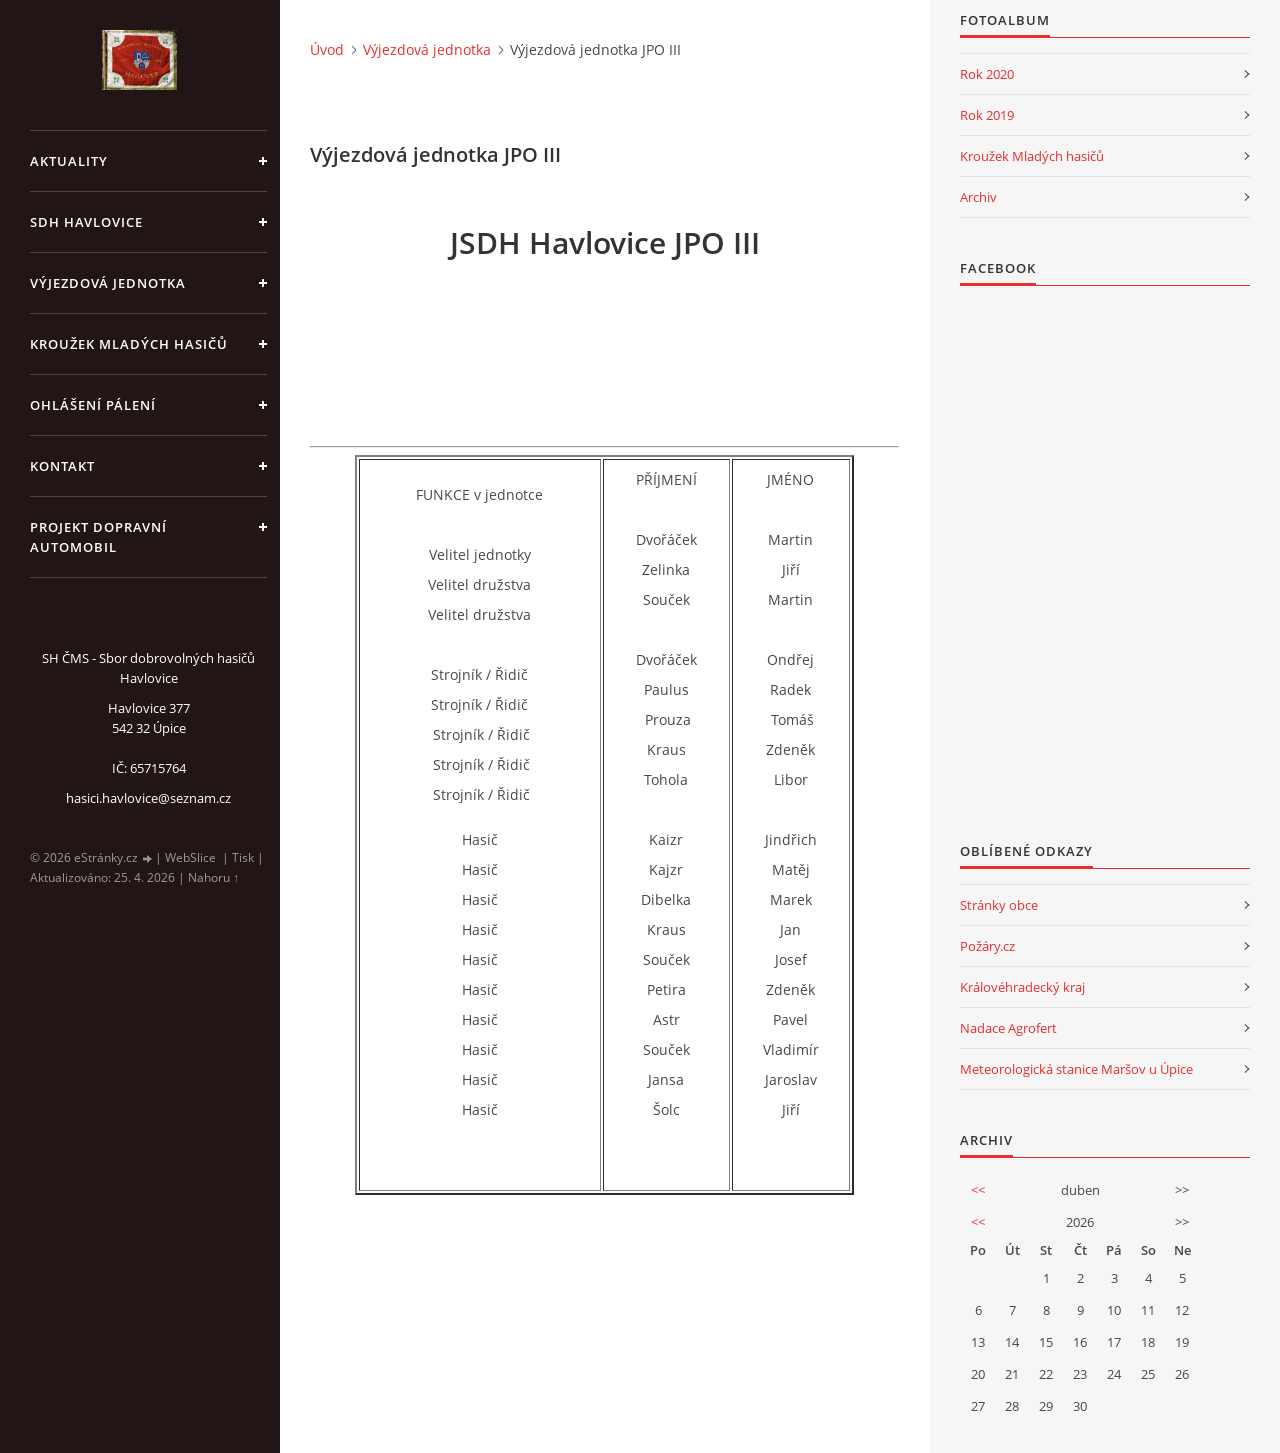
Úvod (327, 49)
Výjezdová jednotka (108, 283)
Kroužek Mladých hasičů (1032, 156)
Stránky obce (999, 905)
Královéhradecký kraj (1022, 987)
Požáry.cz (987, 946)
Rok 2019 (987, 115)
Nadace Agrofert (1008, 1028)
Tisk (243, 857)
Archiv (978, 197)
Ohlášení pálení (93, 405)
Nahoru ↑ (213, 877)
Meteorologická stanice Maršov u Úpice (1076, 1069)
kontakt (62, 466)
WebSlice (190, 857)
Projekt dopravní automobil (98, 537)
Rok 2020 (987, 74)
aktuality (69, 161)
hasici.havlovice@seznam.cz (148, 798)
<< (978, 1190)
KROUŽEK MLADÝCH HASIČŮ (129, 344)
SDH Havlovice (86, 222)
